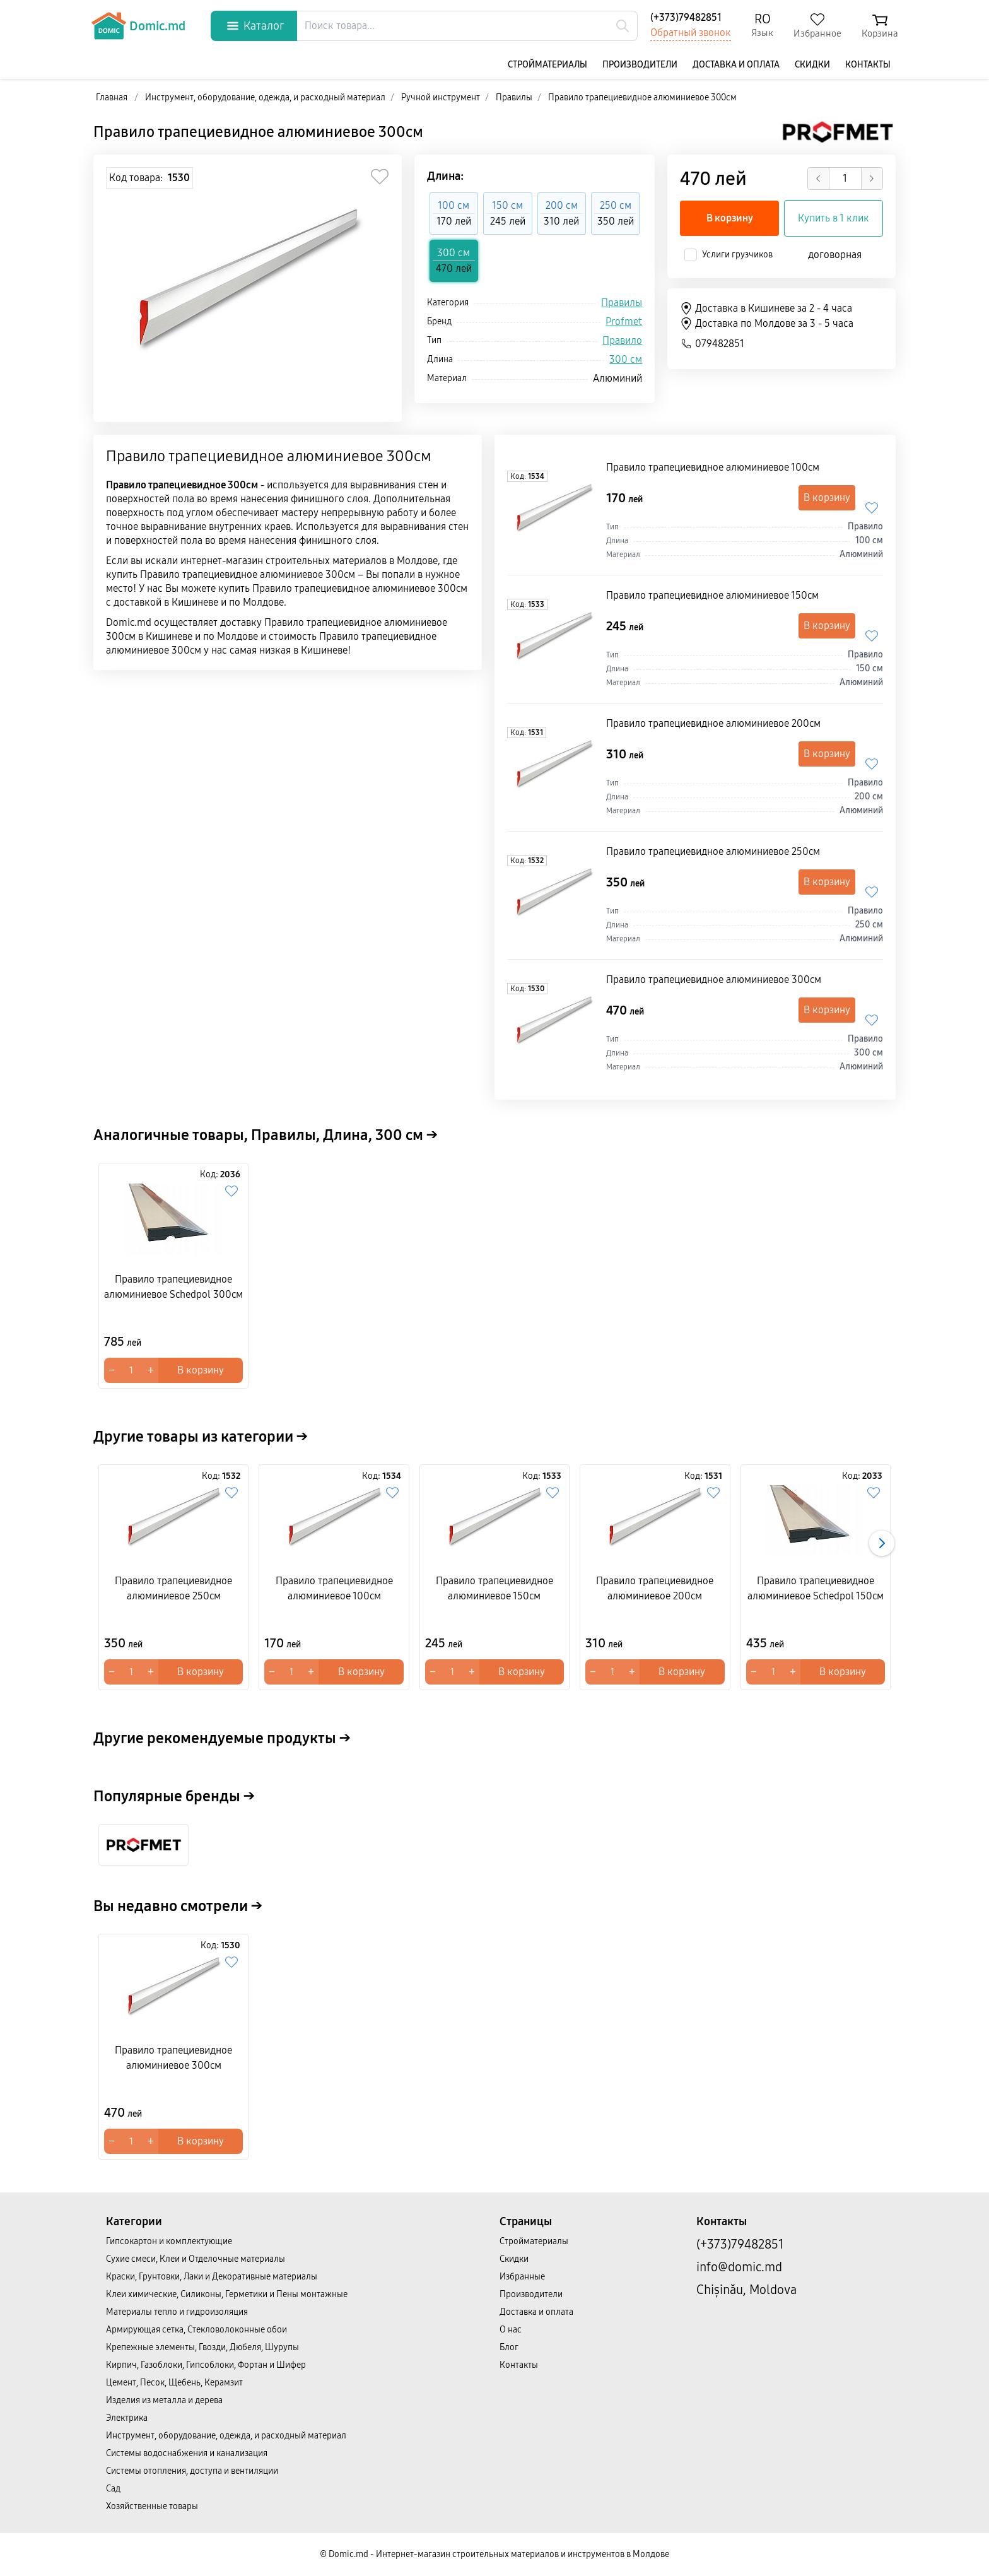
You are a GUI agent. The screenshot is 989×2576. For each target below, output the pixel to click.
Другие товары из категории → (200, 1436)
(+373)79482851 (686, 17)
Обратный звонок (690, 32)
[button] (881, 1543)
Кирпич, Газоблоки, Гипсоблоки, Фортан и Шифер (206, 2365)
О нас (511, 2329)
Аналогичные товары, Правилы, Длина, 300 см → (265, 1135)
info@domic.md (739, 2266)
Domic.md (138, 26)
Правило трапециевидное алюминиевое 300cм (258, 132)
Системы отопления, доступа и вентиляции (192, 2471)
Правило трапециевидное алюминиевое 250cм (713, 851)
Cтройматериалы (547, 64)
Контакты (868, 64)
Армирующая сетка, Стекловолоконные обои (196, 2329)
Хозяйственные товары (152, 2506)
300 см (625, 359)
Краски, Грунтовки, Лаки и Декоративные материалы (211, 2276)
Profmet (624, 321)
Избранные (522, 2276)
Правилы (621, 303)
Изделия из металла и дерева (164, 2400)
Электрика (127, 2418)
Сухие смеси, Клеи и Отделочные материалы (195, 2259)
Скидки (812, 64)
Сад (113, 2488)
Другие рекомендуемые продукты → (222, 1738)
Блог (509, 2347)
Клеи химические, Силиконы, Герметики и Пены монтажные (227, 2294)
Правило (622, 340)
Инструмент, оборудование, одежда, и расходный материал (226, 2435)
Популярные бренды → (174, 1796)
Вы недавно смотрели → (177, 1906)
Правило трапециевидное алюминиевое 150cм (712, 595)
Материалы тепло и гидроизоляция (177, 2312)
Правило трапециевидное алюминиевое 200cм (713, 723)
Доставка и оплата (736, 64)
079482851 (712, 344)
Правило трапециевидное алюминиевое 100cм (712, 467)
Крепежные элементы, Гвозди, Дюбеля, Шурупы (202, 2347)
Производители (639, 64)
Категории (134, 2221)
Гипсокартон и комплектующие (169, 2241)
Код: (527, 476)
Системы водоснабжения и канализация (186, 2453)
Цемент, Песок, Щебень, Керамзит (174, 2382)
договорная (835, 255)
